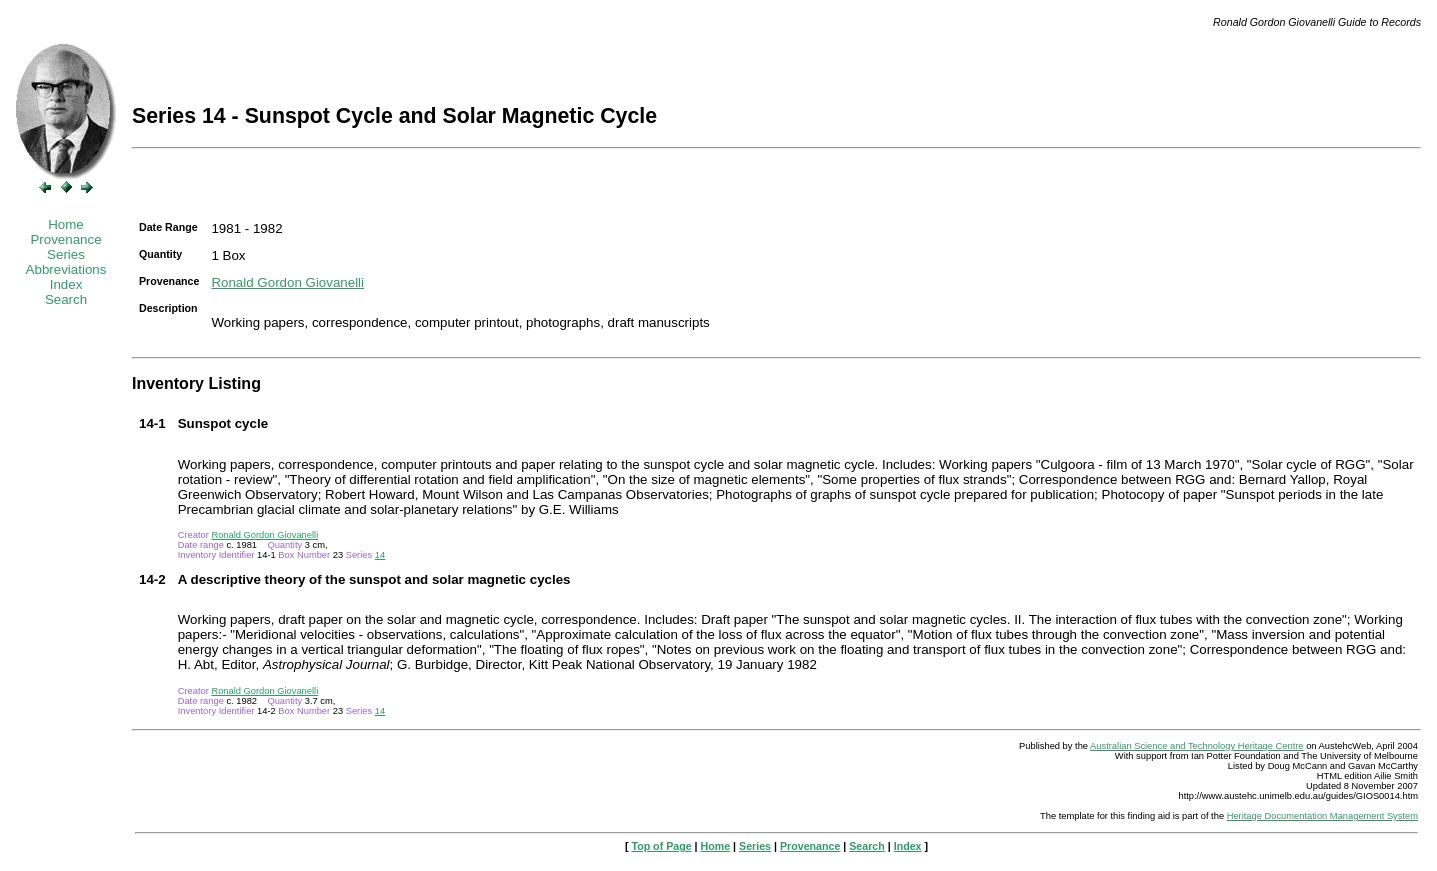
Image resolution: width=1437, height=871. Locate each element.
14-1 (152, 423)
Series (66, 254)
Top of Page (661, 846)
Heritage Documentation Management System (1322, 816)
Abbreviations (66, 269)
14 (380, 555)
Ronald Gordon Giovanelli (287, 282)
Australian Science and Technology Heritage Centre (1196, 746)
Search (66, 299)
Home (66, 224)
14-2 (152, 579)
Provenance (65, 239)
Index (66, 284)
